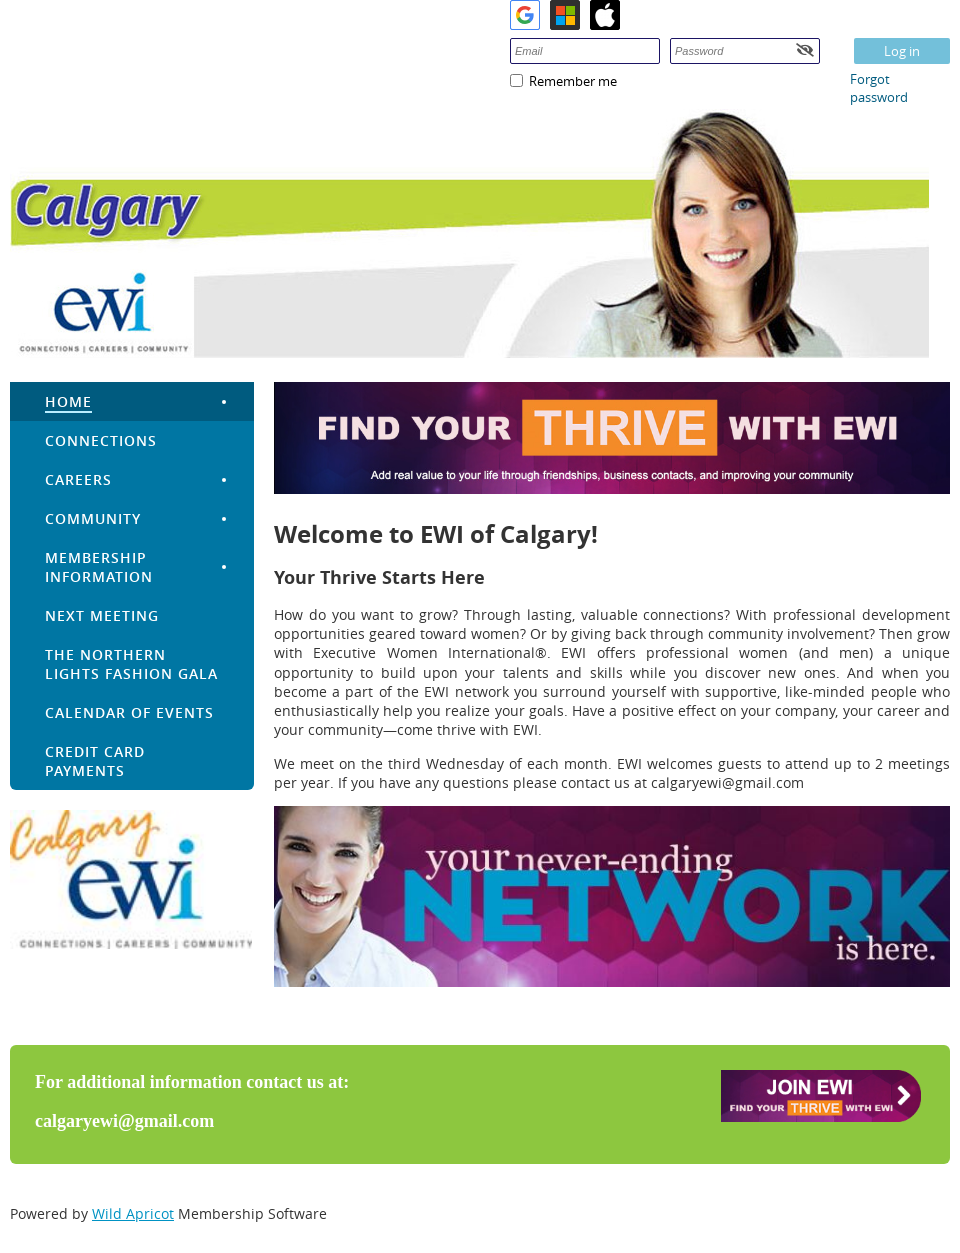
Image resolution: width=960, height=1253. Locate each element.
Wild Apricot (133, 1213)
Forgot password (879, 88)
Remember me (573, 81)
